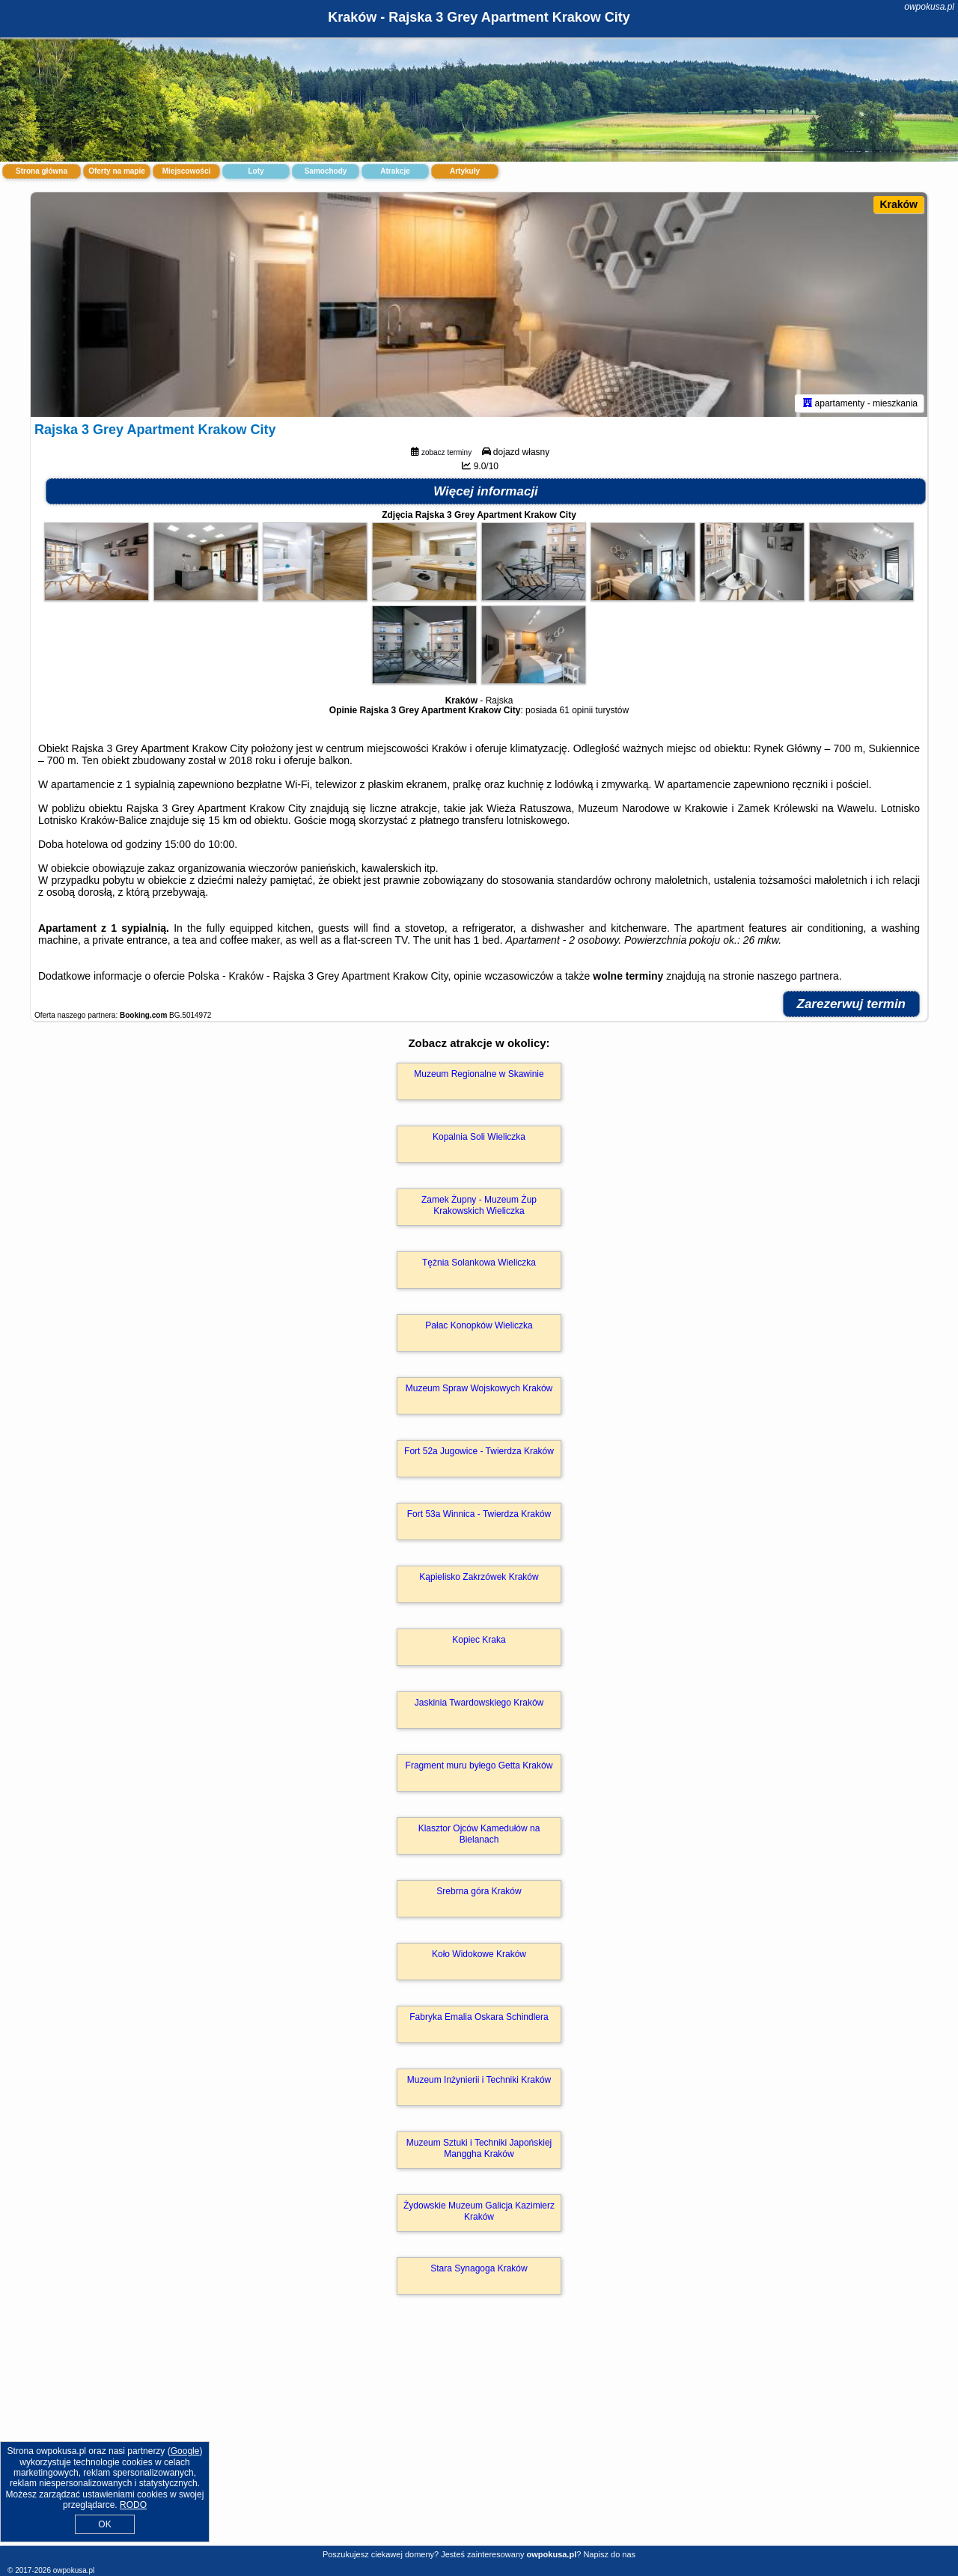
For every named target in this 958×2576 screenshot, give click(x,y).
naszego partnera (798, 976)
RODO (133, 2505)
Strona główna (41, 171)
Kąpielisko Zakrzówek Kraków (478, 1577)
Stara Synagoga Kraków (478, 2268)
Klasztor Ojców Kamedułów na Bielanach (479, 1833)
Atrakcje (394, 171)
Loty (255, 171)
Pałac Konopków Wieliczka (478, 1325)
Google (185, 2451)
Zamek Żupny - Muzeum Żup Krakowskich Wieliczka (479, 1204)
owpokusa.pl (929, 6)
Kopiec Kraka (478, 1640)
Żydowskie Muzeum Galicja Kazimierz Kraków (479, 2210)
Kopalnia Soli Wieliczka (479, 1137)
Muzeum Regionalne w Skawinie (478, 1074)
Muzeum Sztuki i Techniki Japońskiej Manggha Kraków (479, 2147)
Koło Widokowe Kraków (479, 1954)
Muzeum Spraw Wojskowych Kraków (479, 1388)
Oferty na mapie (116, 171)
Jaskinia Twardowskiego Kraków (479, 1702)
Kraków (898, 204)
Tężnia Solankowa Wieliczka (479, 1262)
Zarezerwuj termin (851, 1004)
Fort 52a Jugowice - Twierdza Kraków (479, 1451)
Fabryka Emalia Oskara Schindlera (478, 2017)
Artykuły (465, 171)
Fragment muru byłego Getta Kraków (479, 1765)
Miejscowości (186, 171)
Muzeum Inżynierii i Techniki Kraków (479, 2080)
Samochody (326, 171)
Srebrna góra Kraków (478, 1891)
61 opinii (576, 710)
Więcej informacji (485, 491)
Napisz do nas (609, 2554)
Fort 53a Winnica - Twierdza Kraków (479, 1514)
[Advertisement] (479, 2436)
